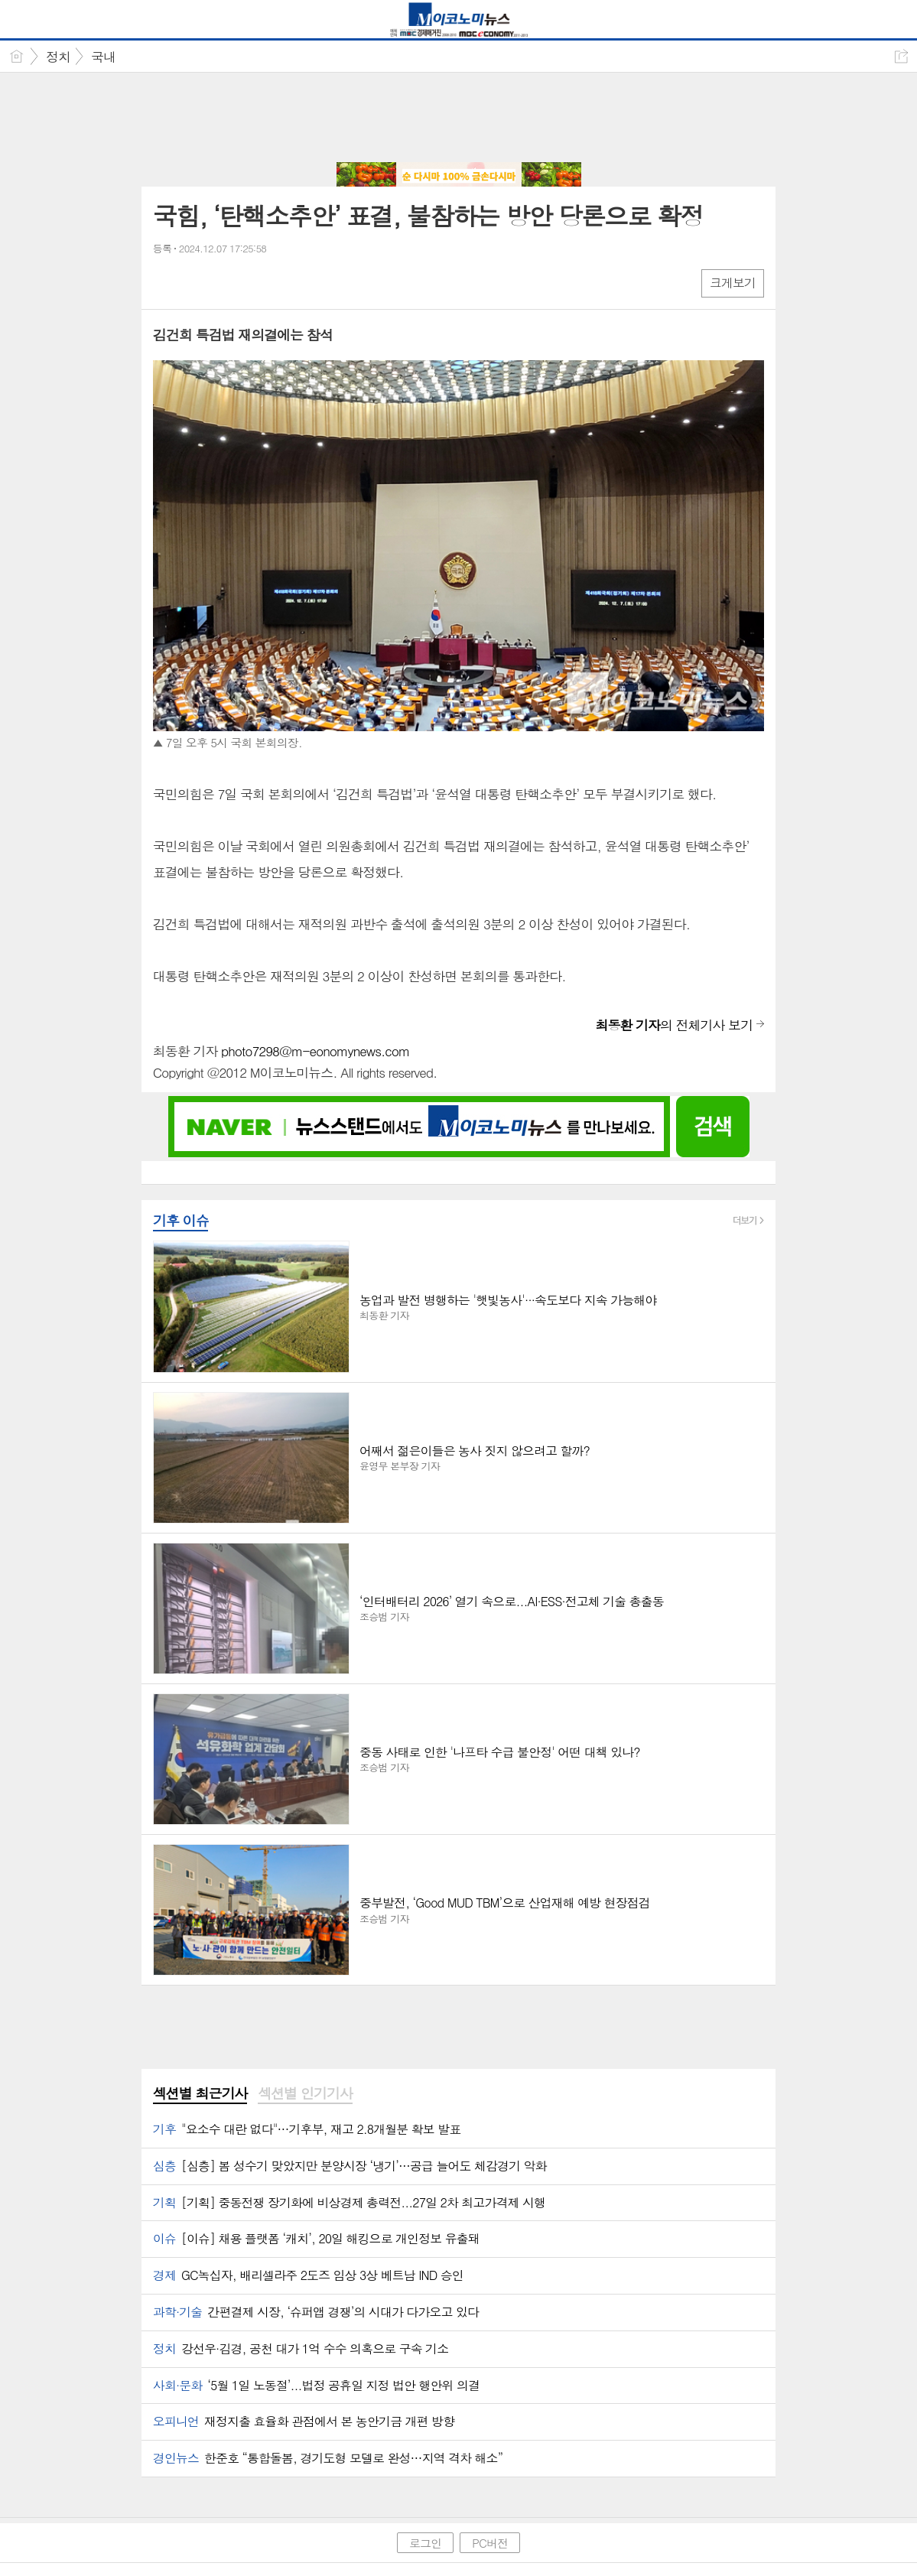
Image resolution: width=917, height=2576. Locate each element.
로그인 (425, 2543)
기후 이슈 (181, 1220)
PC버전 (490, 2543)
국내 (103, 56)
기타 (258, 282)
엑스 (197, 282)
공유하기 (901, 56)
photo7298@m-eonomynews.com (315, 1051)
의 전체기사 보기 (674, 1025)
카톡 (227, 282)
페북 (166, 282)
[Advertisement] (459, 118)
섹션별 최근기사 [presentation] (200, 2093)
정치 (58, 56)
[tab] (200, 2094)
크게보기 (733, 282)
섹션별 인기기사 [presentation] (305, 2093)
